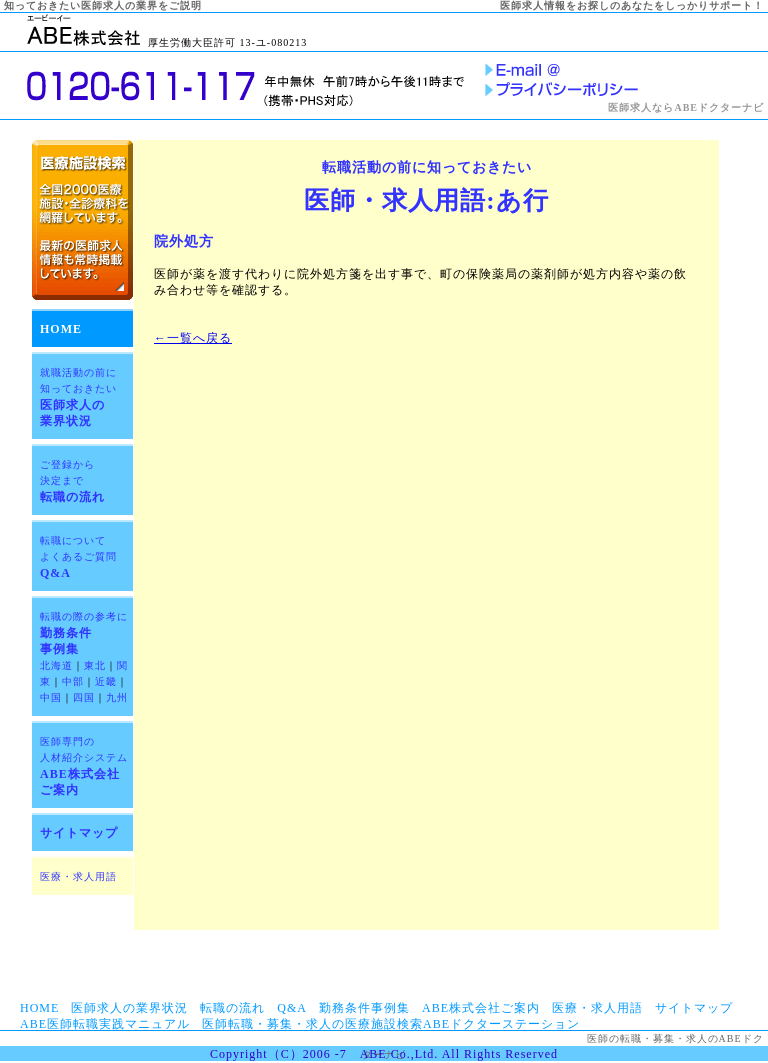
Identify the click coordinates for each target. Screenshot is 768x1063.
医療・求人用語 (78, 876)
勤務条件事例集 (364, 1008)
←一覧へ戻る (193, 338)
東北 (95, 665)
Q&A (78, 557)
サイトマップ (79, 833)
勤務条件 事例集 (84, 633)
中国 (51, 697)
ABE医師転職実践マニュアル (105, 1024)
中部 (73, 681)
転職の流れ (72, 481)
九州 (117, 697)
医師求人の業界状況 (129, 1008)
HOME (61, 329)
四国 (84, 697)
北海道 (56, 665)
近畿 (106, 681)
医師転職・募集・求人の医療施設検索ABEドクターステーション (391, 1024)
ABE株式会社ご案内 (481, 1008)
